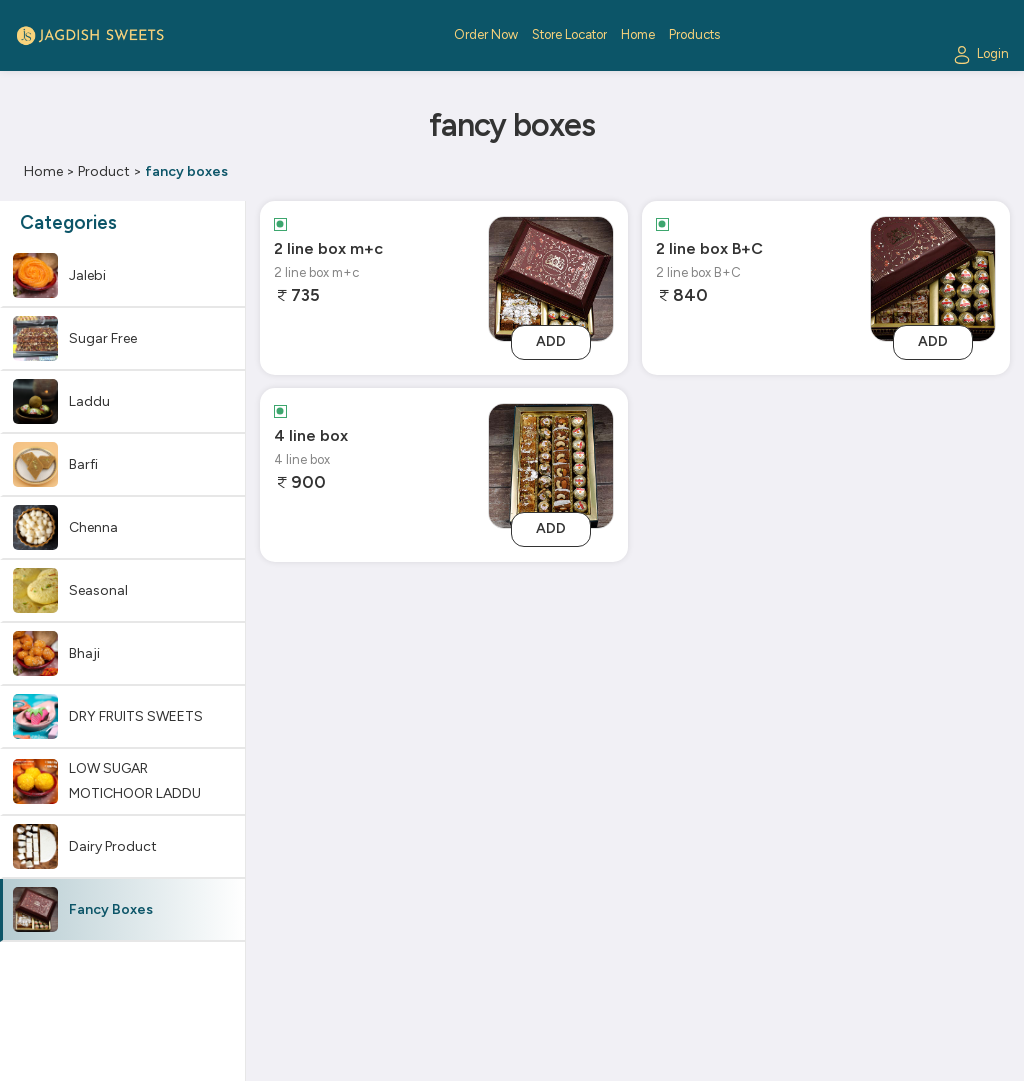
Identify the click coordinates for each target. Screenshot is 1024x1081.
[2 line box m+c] (551, 277)
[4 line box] (551, 464)
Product (104, 171)
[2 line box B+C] (933, 277)
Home (43, 171)
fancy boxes (186, 171)
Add (551, 341)
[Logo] (90, 35)
